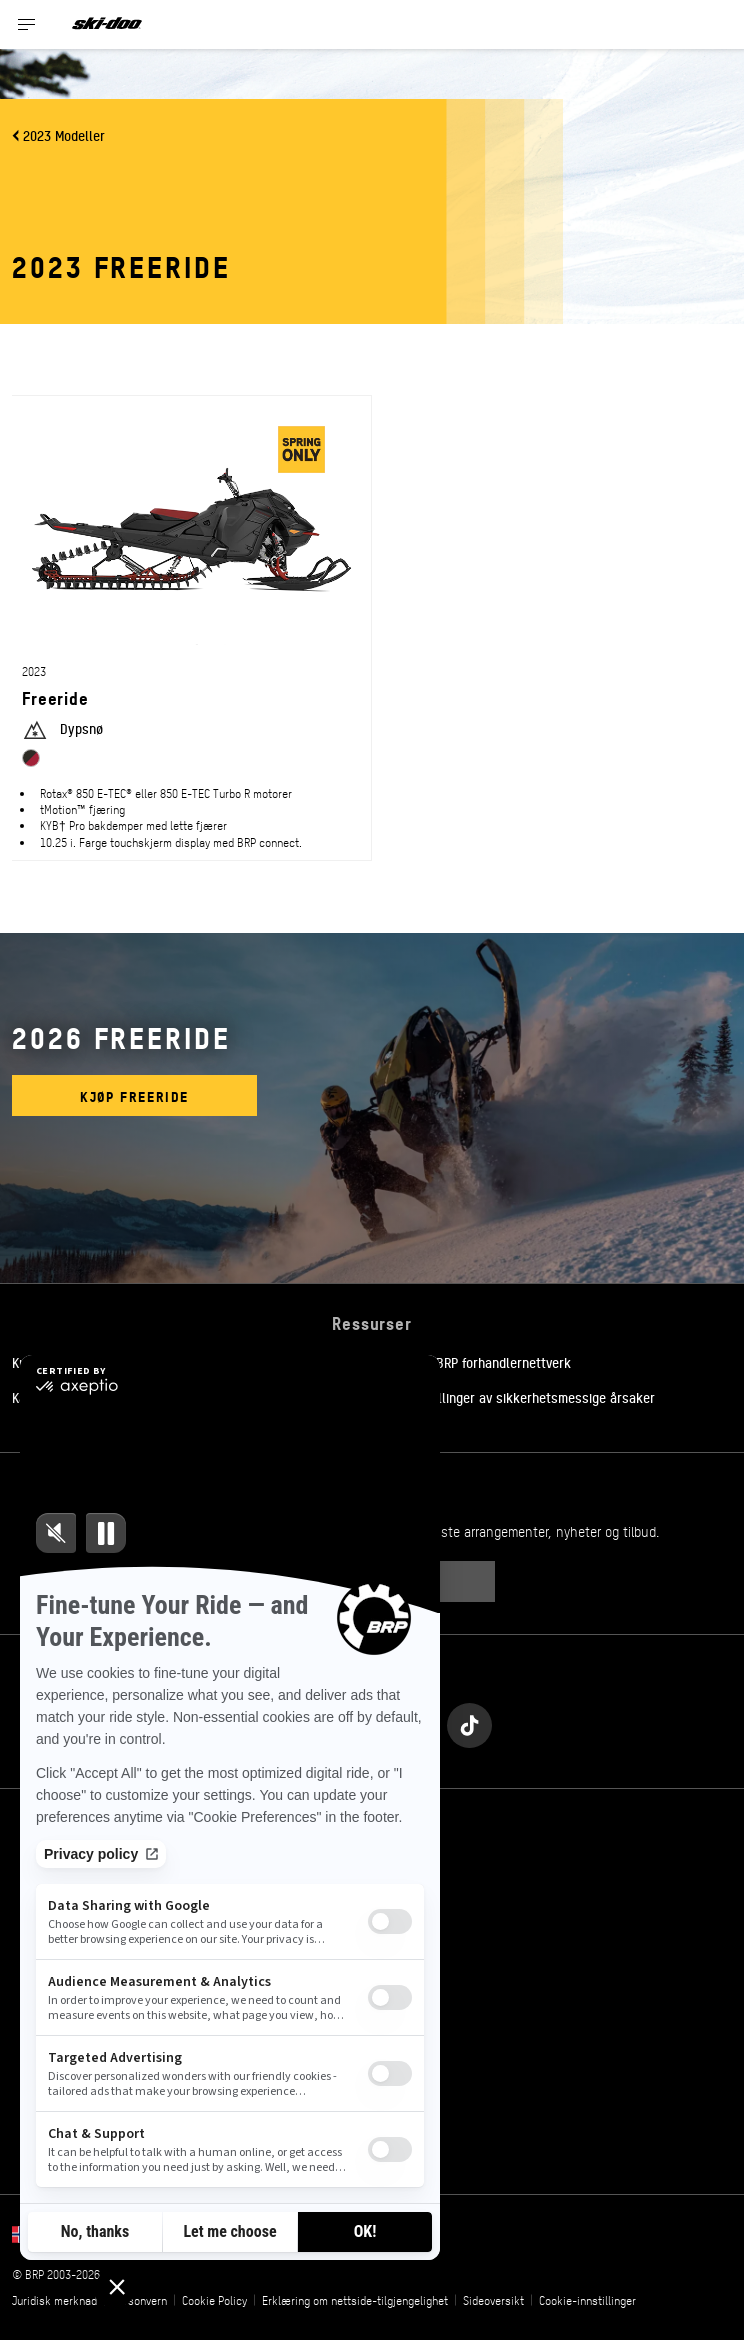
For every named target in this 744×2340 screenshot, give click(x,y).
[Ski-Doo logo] (107, 24)
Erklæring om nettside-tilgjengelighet (355, 2300)
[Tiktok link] (469, 1720)
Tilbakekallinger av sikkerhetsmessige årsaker (518, 1397)
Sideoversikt (493, 2300)
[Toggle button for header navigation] (27, 24)
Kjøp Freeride (134, 1095)
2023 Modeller (64, 135)
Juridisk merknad (54, 2300)
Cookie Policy (214, 2300)
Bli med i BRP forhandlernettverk (476, 1362)
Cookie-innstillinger (587, 2300)
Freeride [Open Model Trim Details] (55, 697)
